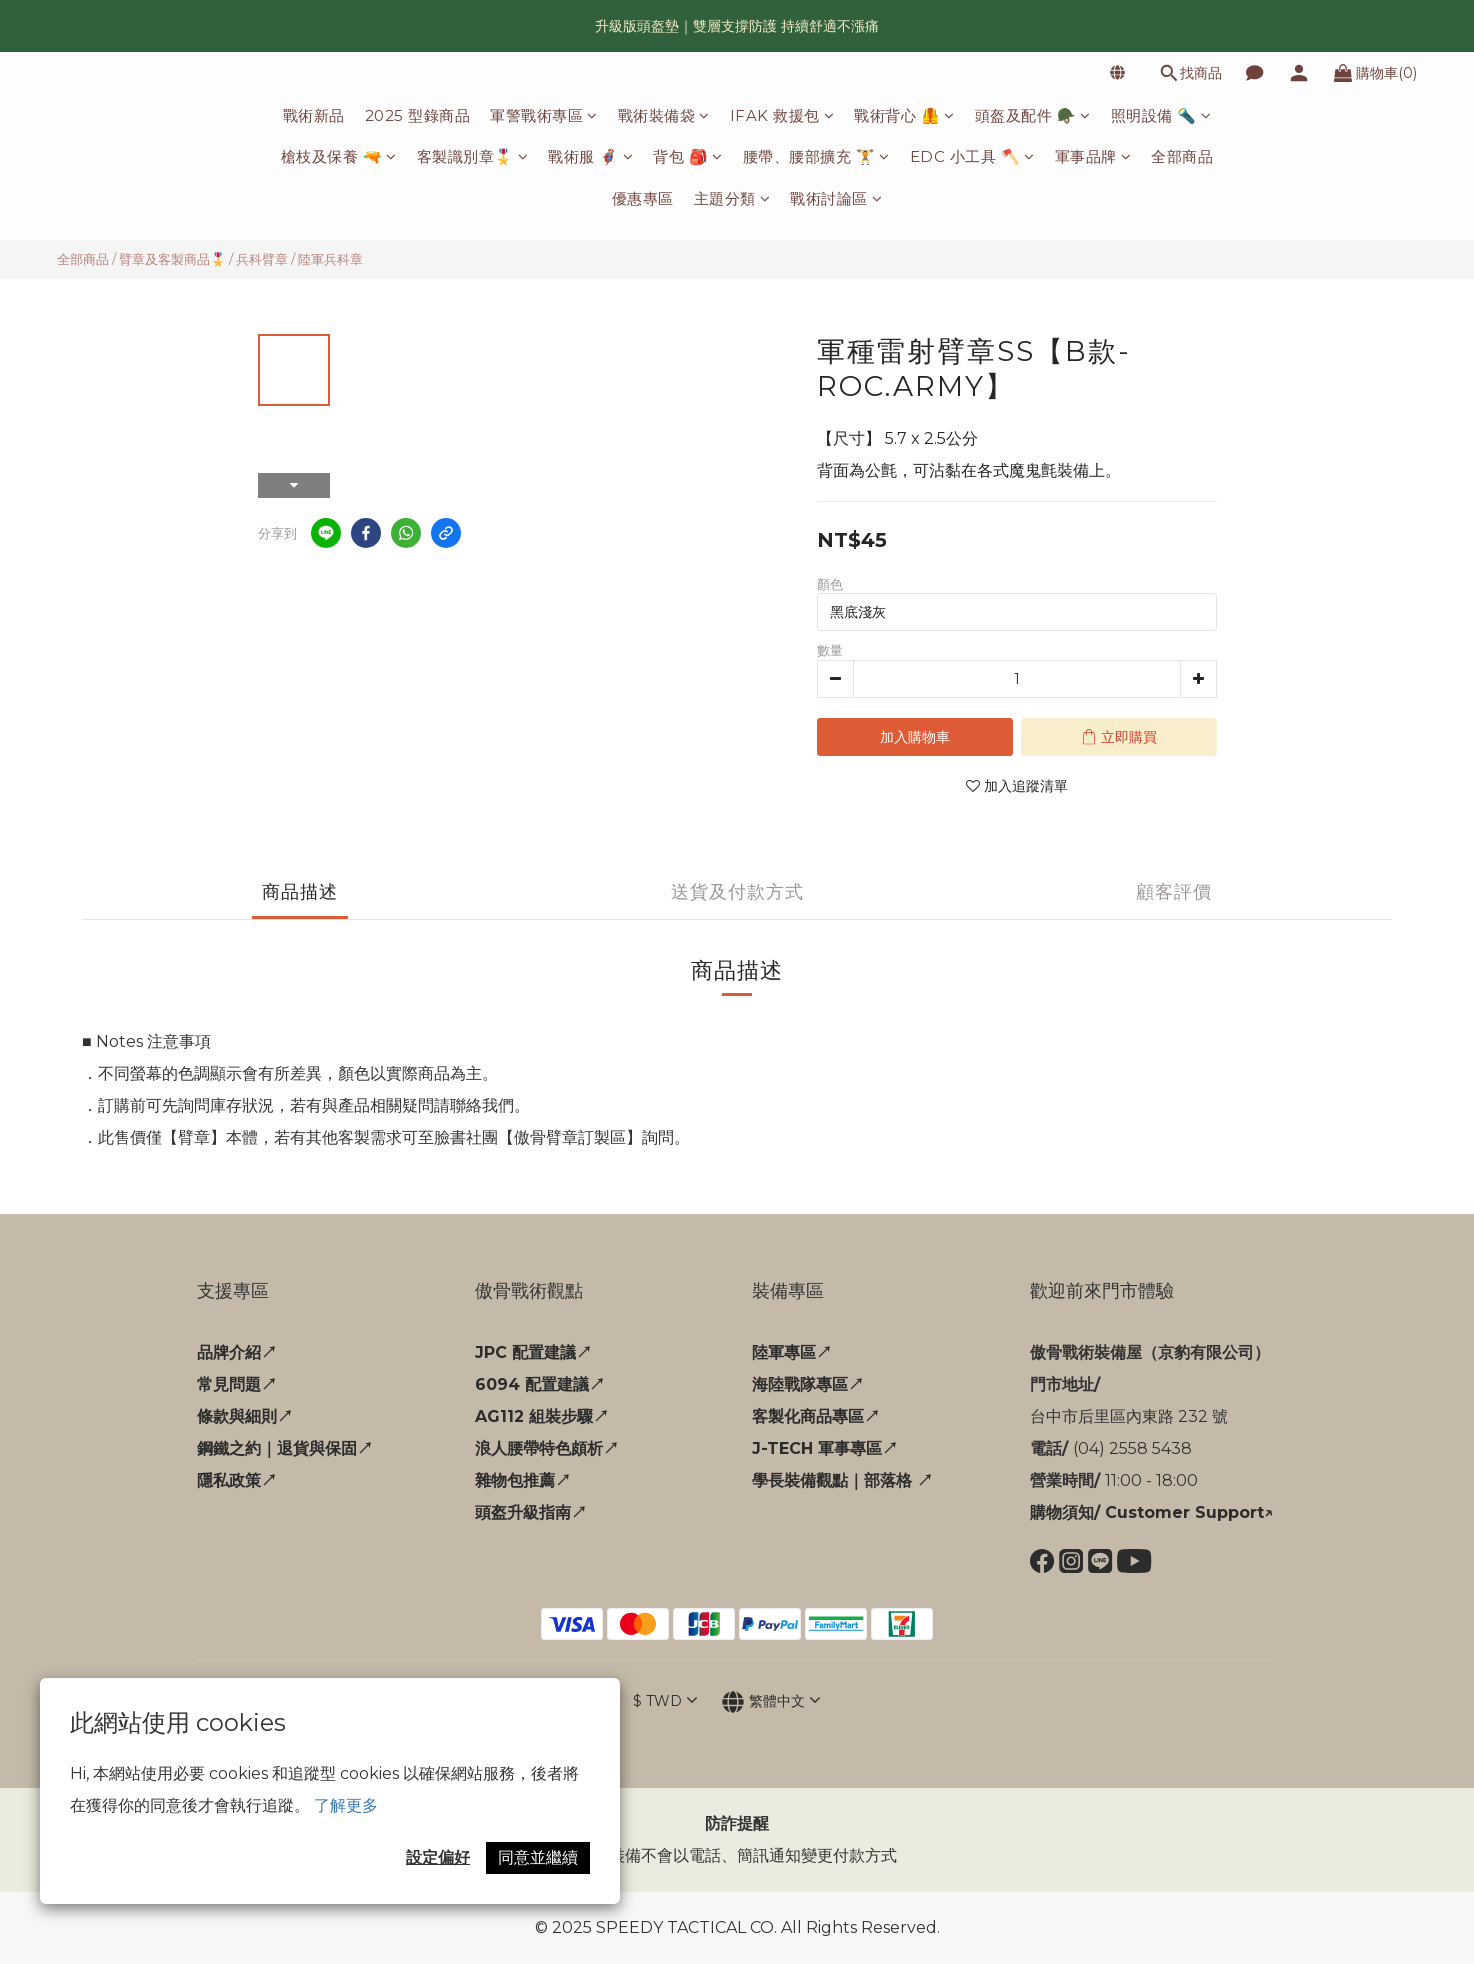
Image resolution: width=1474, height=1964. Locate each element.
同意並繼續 (538, 1857)
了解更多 (346, 1805)
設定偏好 (438, 1857)
